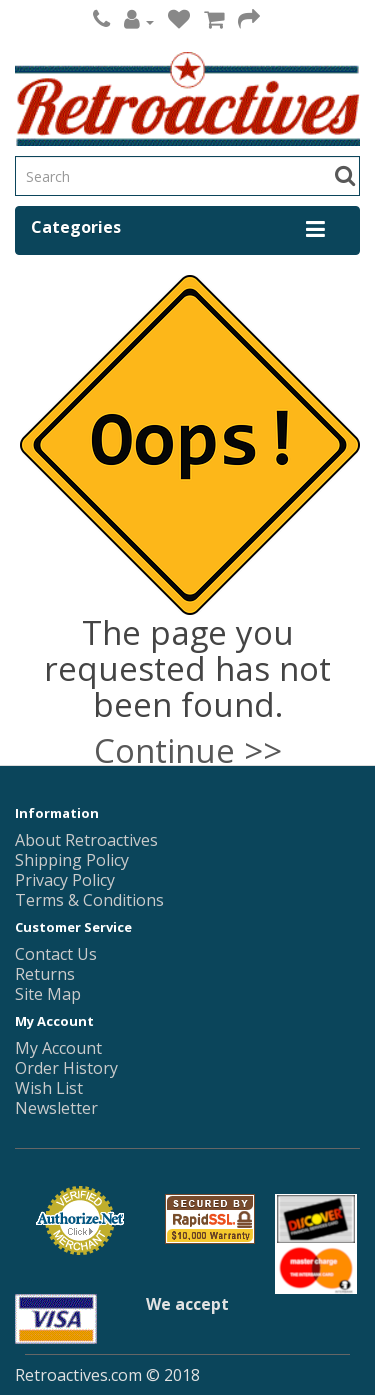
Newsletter (56, 1108)
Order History (66, 1068)
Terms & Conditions (89, 900)
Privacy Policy (65, 880)
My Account (58, 1048)
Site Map (48, 994)
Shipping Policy (72, 860)
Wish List (49, 1088)
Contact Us (56, 954)
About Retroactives (86, 840)
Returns (45, 974)
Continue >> (188, 750)
